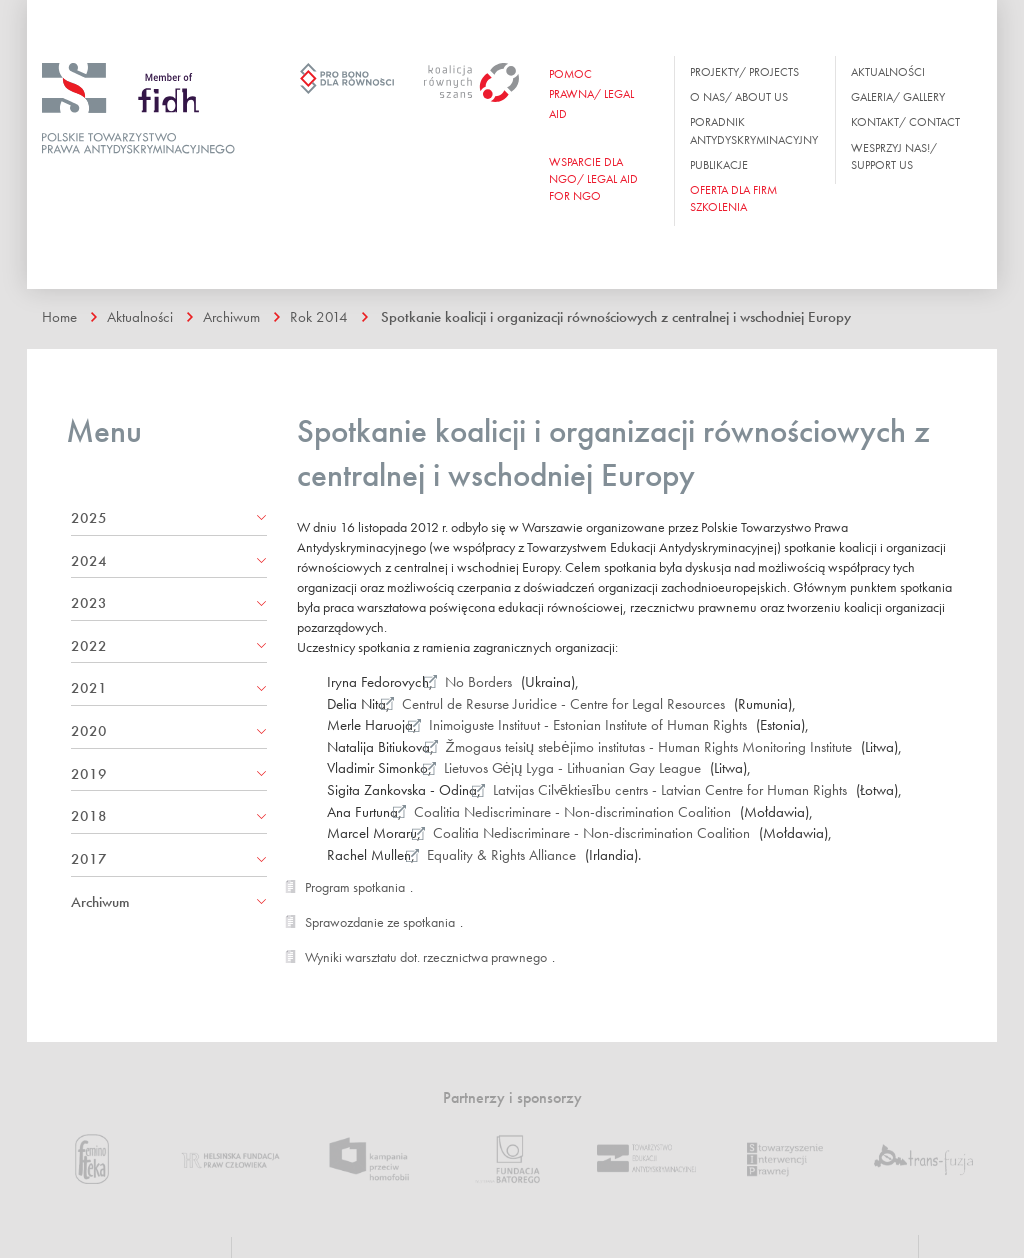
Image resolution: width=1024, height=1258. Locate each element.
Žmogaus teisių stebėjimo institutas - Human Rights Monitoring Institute (649, 747)
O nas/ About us (739, 97)
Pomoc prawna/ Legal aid (591, 94)
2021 (89, 688)
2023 (89, 603)
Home (59, 317)
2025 (89, 518)
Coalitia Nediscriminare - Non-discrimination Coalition (572, 812)
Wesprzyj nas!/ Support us (894, 156)
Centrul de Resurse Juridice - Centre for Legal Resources (563, 704)
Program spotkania (355, 887)
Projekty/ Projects (744, 72)
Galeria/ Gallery (898, 97)
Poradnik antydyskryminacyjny (754, 130)
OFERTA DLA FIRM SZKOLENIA (733, 198)
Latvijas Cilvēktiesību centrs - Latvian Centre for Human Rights (670, 790)
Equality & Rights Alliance (501, 855)
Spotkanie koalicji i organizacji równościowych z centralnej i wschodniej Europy (616, 317)
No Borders (478, 682)
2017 (89, 859)
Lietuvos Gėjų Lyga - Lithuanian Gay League (573, 768)
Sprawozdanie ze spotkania (380, 922)
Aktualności (888, 72)
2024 (89, 561)
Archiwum (231, 317)
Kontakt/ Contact (905, 122)
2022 (89, 646)
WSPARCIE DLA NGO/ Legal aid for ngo (593, 179)
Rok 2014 (319, 317)
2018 (89, 816)
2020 (89, 731)
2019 (89, 774)
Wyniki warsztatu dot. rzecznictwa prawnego (426, 957)
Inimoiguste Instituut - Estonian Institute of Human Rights (588, 725)
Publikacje (719, 165)
